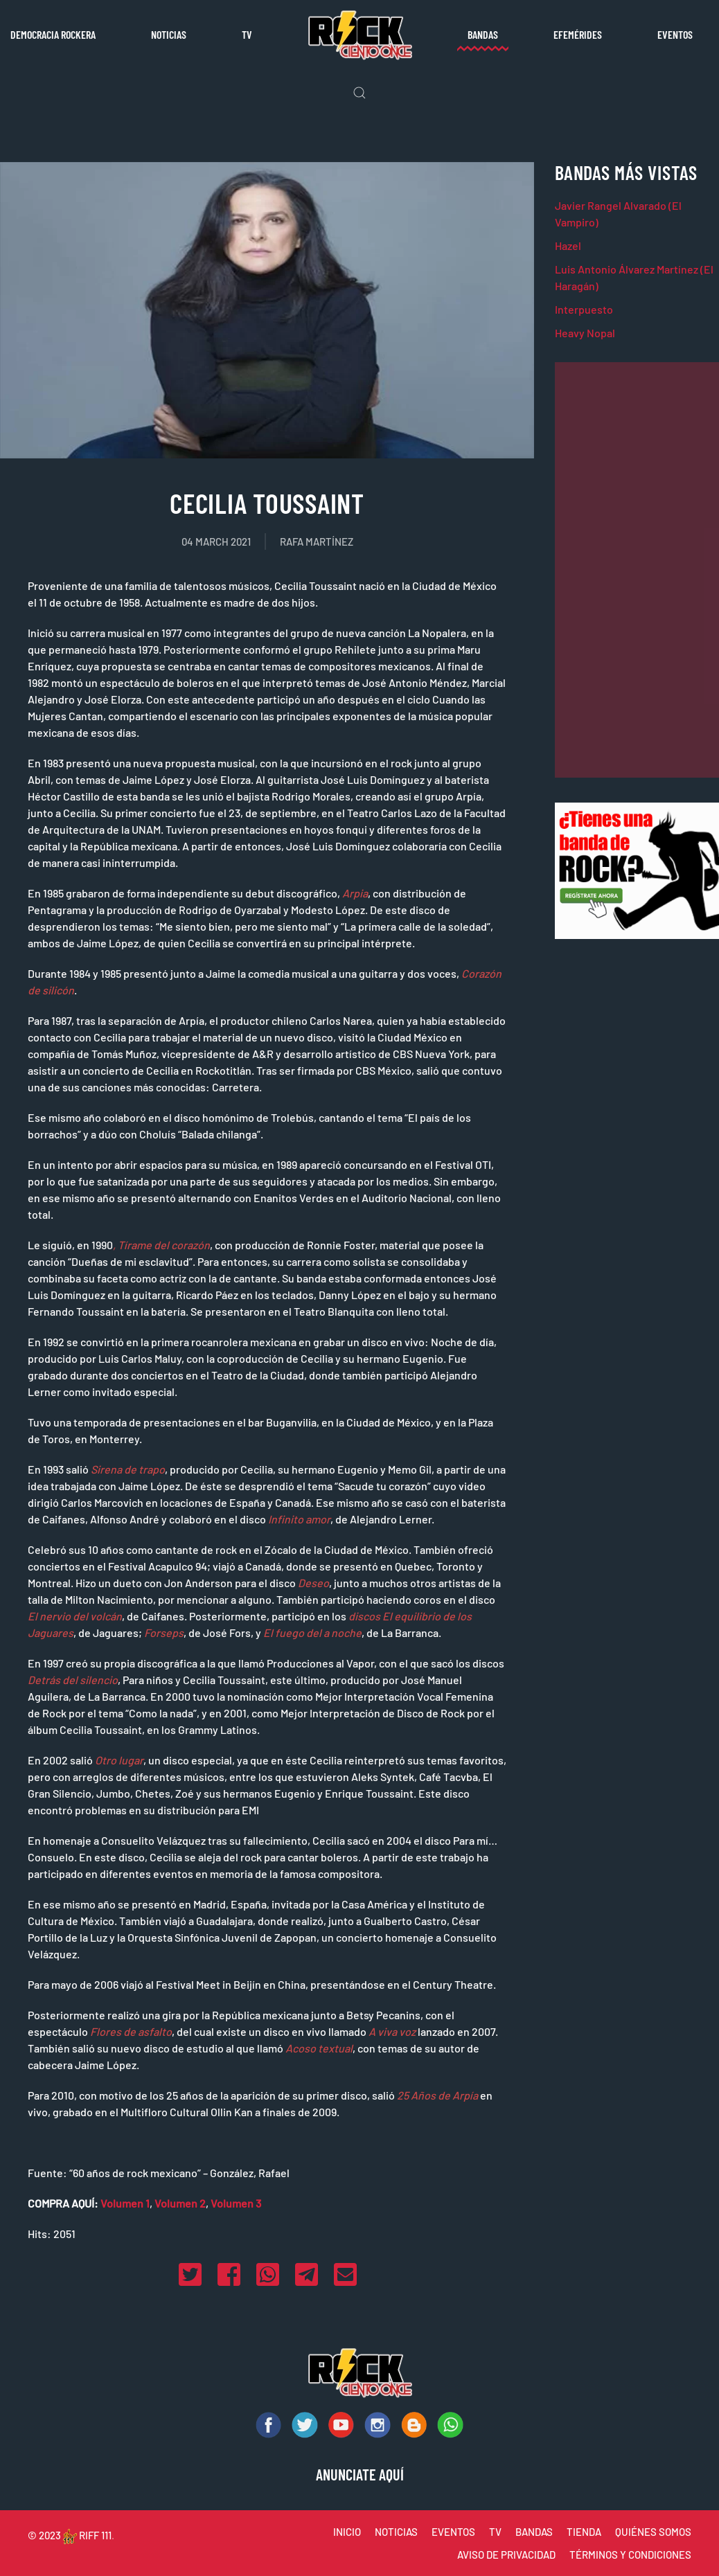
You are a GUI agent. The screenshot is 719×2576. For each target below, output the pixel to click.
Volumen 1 (125, 2203)
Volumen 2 (180, 2203)
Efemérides (577, 34)
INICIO (347, 2531)
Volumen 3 (236, 2203)
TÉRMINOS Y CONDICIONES (630, 2554)
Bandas (483, 34)
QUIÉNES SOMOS (653, 2531)
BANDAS (534, 2531)
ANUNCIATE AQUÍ (360, 2474)
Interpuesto (584, 309)
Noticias (168, 34)
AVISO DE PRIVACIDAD (506, 2554)
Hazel (568, 245)
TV (247, 34)
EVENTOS (453, 2531)
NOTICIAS (396, 2531)
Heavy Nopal (585, 332)
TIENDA (584, 2531)
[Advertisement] (637, 570)
